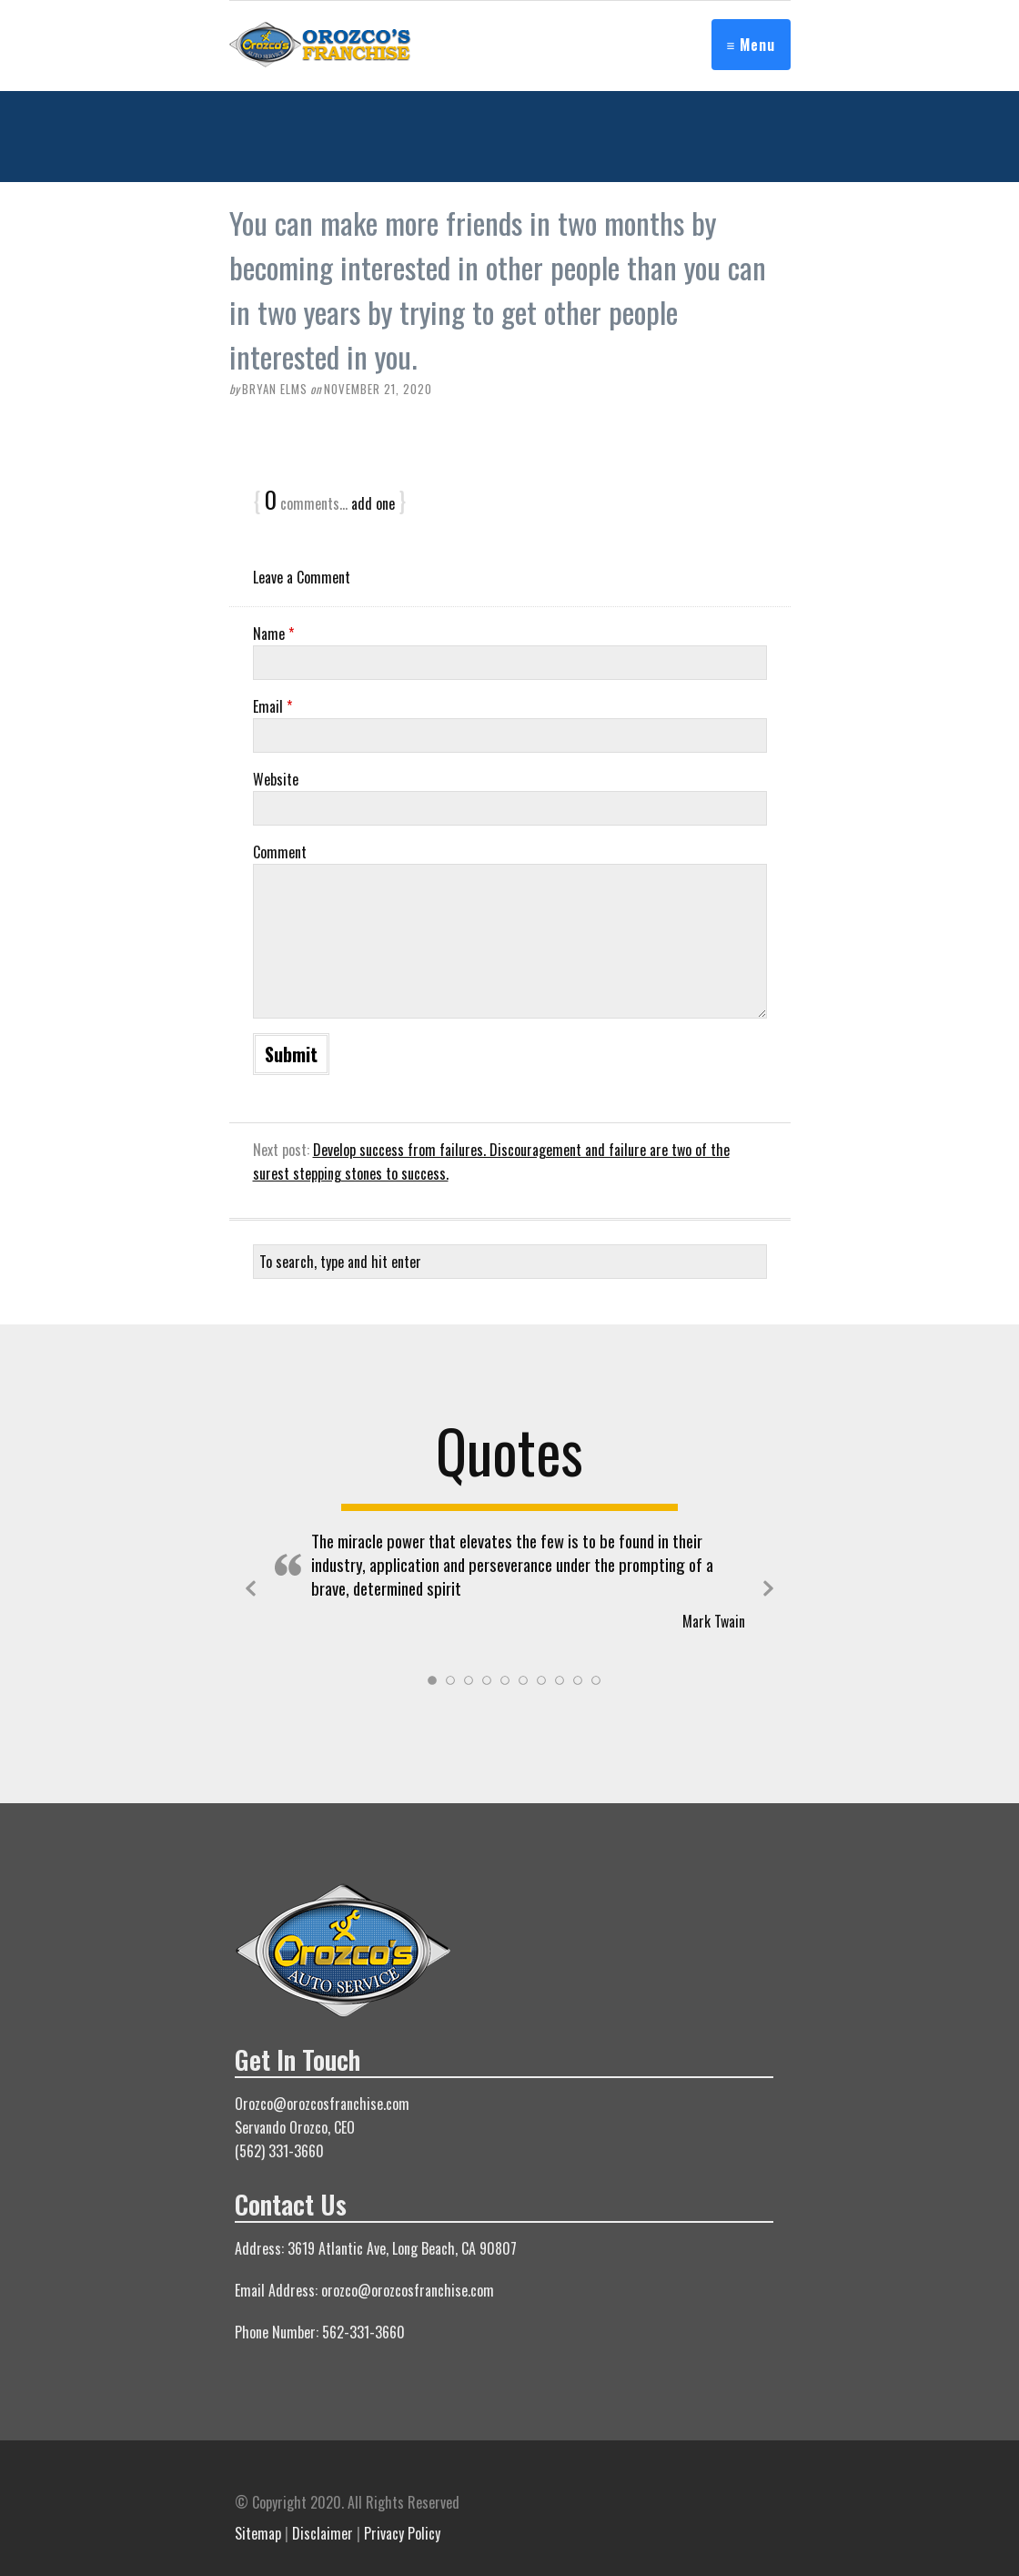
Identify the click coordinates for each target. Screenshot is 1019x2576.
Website (275, 779)
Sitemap (258, 2533)
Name (273, 633)
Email (272, 706)
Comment (280, 852)
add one (373, 503)
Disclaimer (322, 2533)
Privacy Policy (402, 2533)
